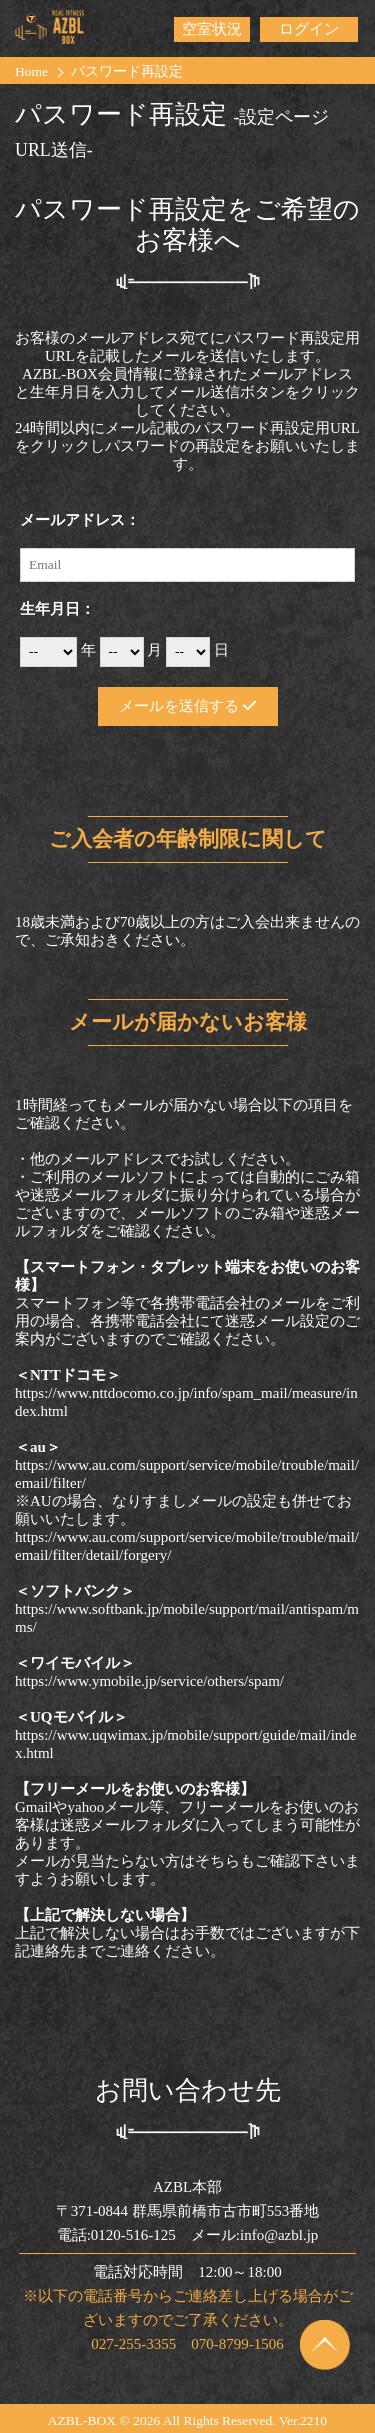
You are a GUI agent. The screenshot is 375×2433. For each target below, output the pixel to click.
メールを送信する (187, 706)
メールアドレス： (80, 520)
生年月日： (57, 609)
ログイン (309, 29)
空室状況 (212, 29)
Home (31, 71)
